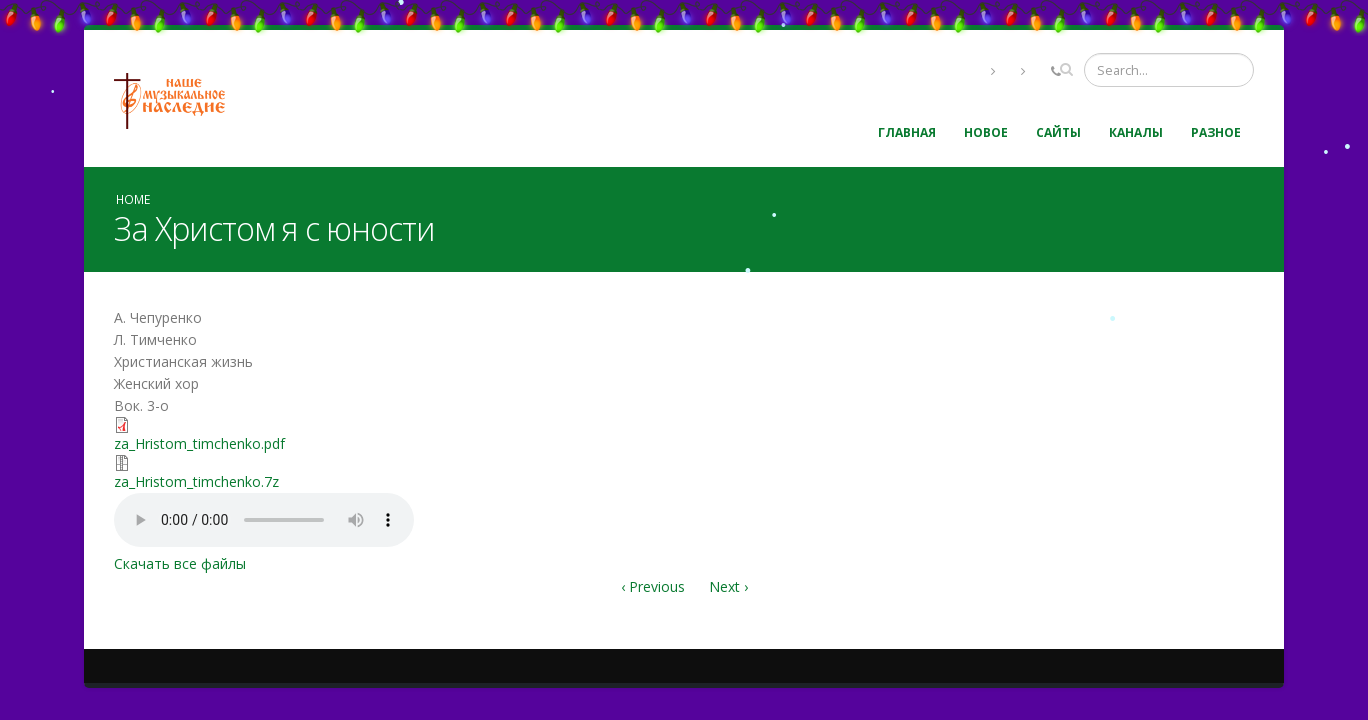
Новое (986, 132)
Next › (728, 586)
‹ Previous (653, 586)
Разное (1216, 132)
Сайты (1058, 132)
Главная (907, 132)
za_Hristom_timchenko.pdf (199, 443)
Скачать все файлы (180, 563)
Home (133, 199)
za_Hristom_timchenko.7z (196, 481)
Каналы (1136, 132)
